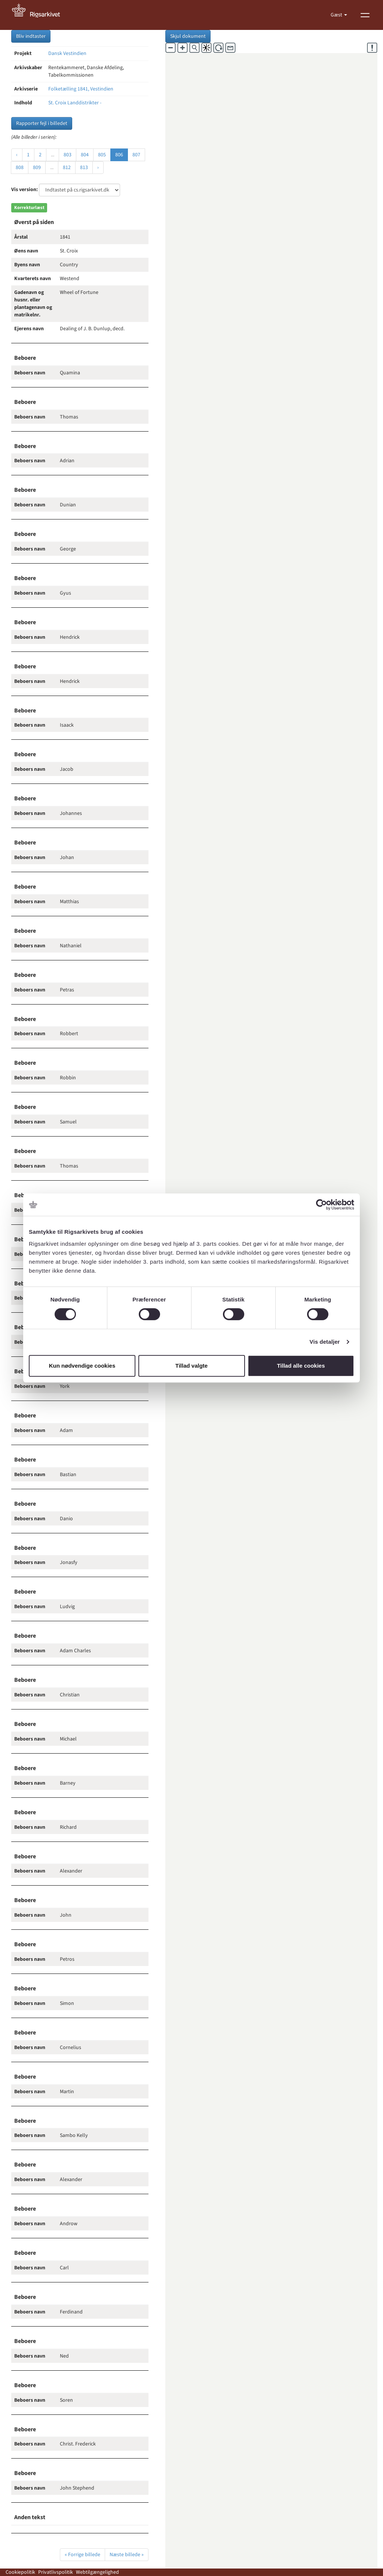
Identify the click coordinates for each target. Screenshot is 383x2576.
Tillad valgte (191, 1365)
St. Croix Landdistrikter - (74, 103)
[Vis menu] (365, 15)
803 (67, 155)
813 (84, 167)
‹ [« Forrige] (17, 155)
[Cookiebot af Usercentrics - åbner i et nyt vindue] (321, 1204)
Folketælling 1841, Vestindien (80, 89)
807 (136, 155)
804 (85, 155)
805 (102, 155)
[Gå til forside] (40, 15)
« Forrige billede (82, 2554)
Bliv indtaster (31, 36)
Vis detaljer (325, 1341)
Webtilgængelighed (97, 2572)
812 (67, 167)
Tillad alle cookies (301, 1365)
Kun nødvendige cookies (82, 1365)
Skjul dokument (188, 36)
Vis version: (24, 189)
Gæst (337, 15)
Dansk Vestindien (67, 53)
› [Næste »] (98, 167)
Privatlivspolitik (55, 2572)
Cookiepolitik (20, 2572)
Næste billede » (127, 2554)
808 (20, 167)
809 (37, 167)
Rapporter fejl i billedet (41, 123)
